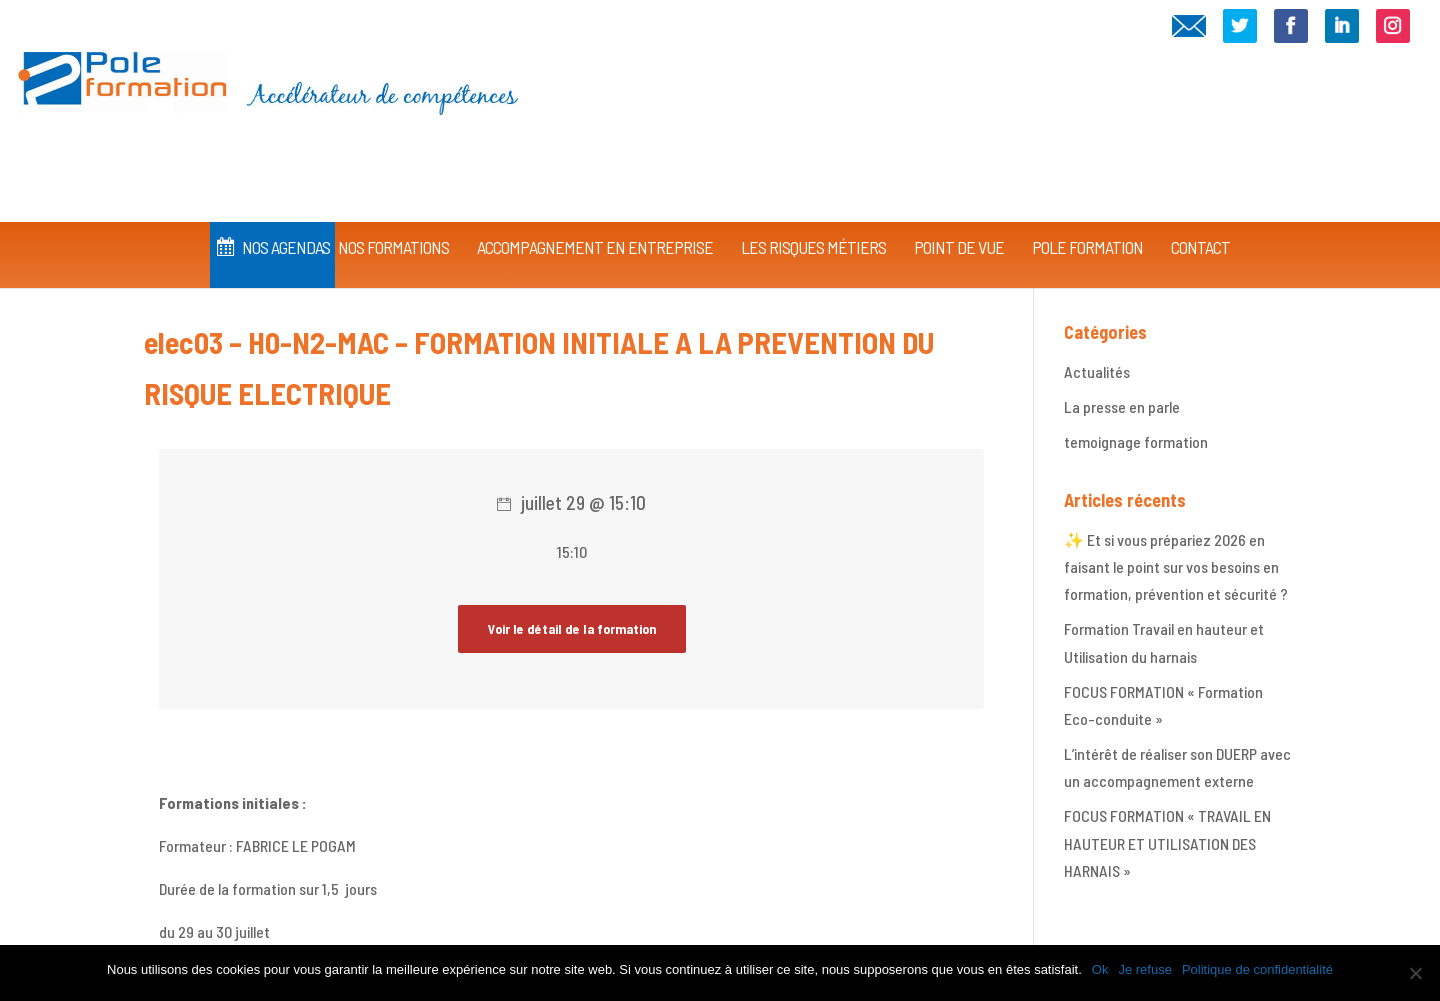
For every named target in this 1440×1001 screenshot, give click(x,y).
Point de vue (959, 218)
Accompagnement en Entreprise (595, 218)
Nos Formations (393, 218)
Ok (1100, 969)
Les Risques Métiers (813, 218)
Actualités (1097, 371)
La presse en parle (1122, 406)
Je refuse (1144, 969)
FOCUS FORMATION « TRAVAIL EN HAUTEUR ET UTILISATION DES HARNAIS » (1167, 842)
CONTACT (1200, 218)
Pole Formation (1087, 218)
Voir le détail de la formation (572, 628)
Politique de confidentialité (1257, 969)
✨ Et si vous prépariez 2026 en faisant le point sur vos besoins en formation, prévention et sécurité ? (1176, 566)
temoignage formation (1136, 441)
